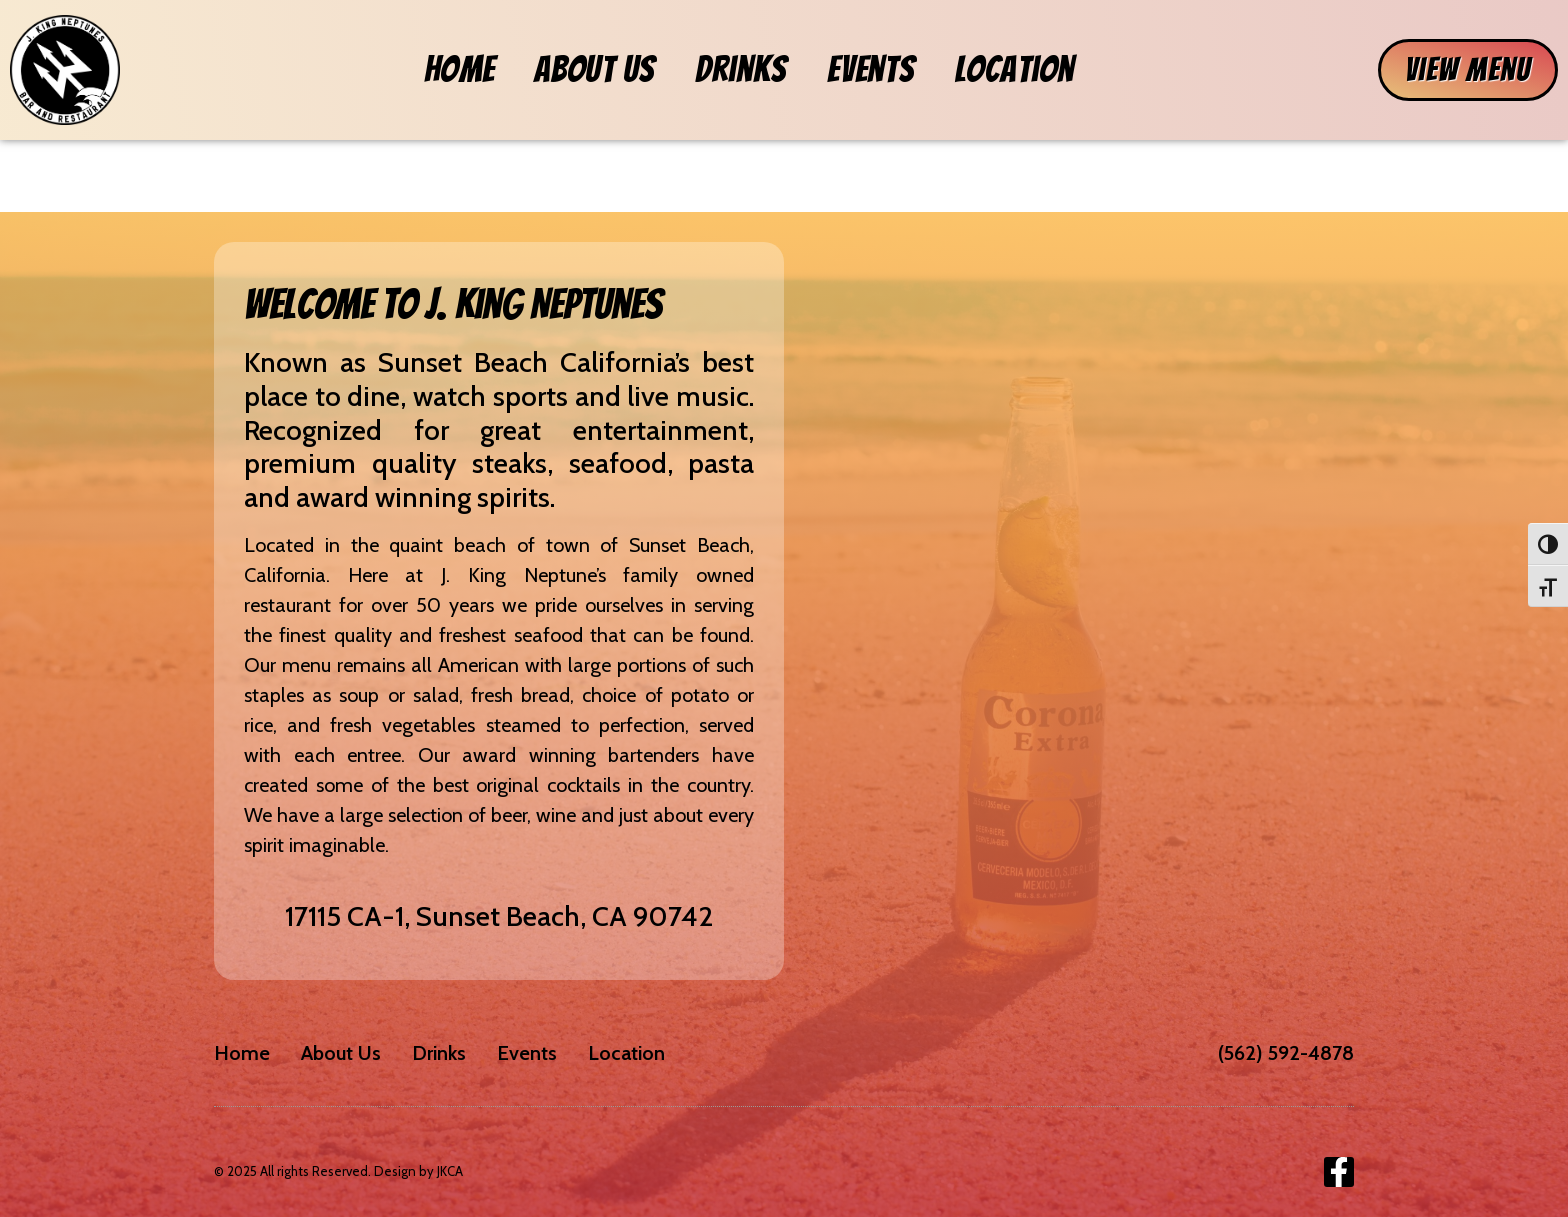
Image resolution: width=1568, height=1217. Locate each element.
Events (870, 69)
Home (459, 69)
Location (1014, 69)
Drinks (741, 69)
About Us (594, 69)
